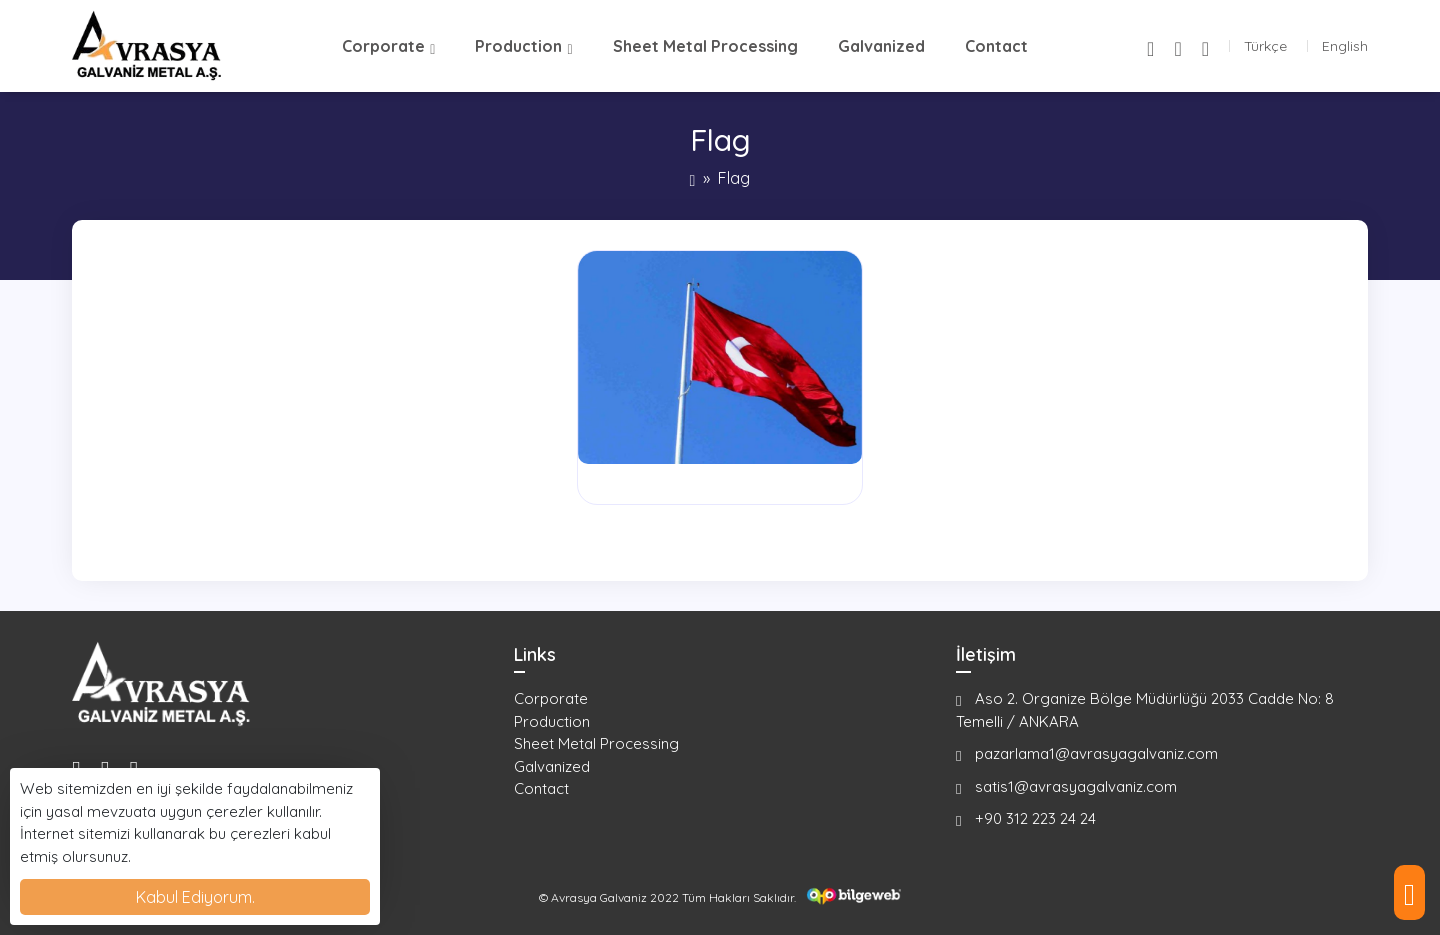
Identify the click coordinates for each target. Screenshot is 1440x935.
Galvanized (881, 46)
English (1345, 46)
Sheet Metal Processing (705, 46)
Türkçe (1265, 46)
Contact (996, 46)
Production (518, 46)
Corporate (383, 46)
